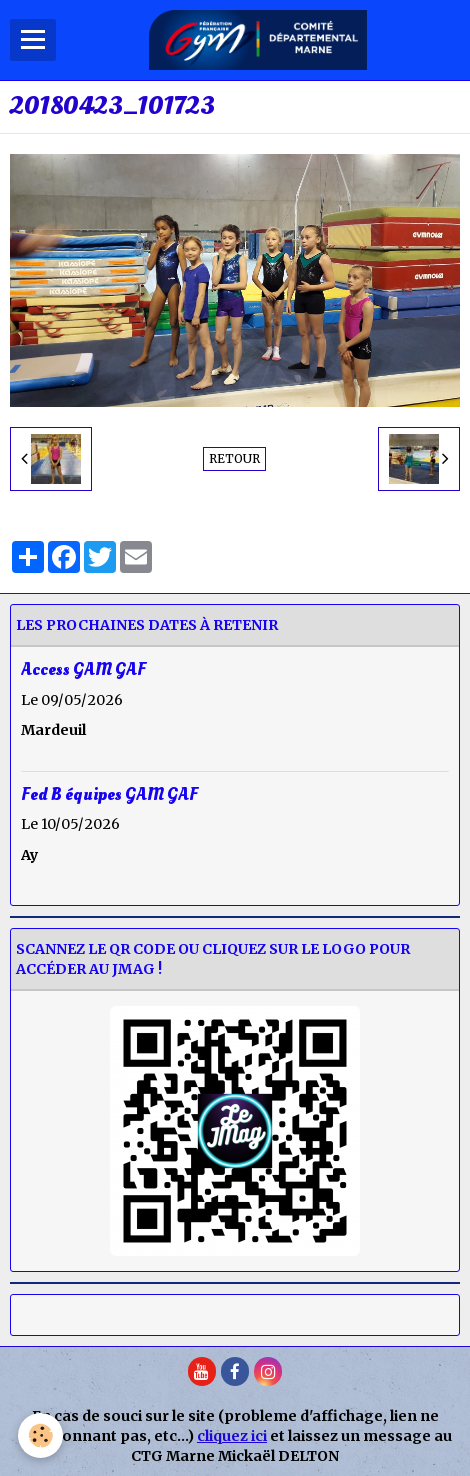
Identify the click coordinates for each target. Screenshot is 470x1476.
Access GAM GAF (83, 669)
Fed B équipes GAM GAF (109, 793)
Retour (234, 458)
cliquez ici (232, 1436)
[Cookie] (40, 1435)
